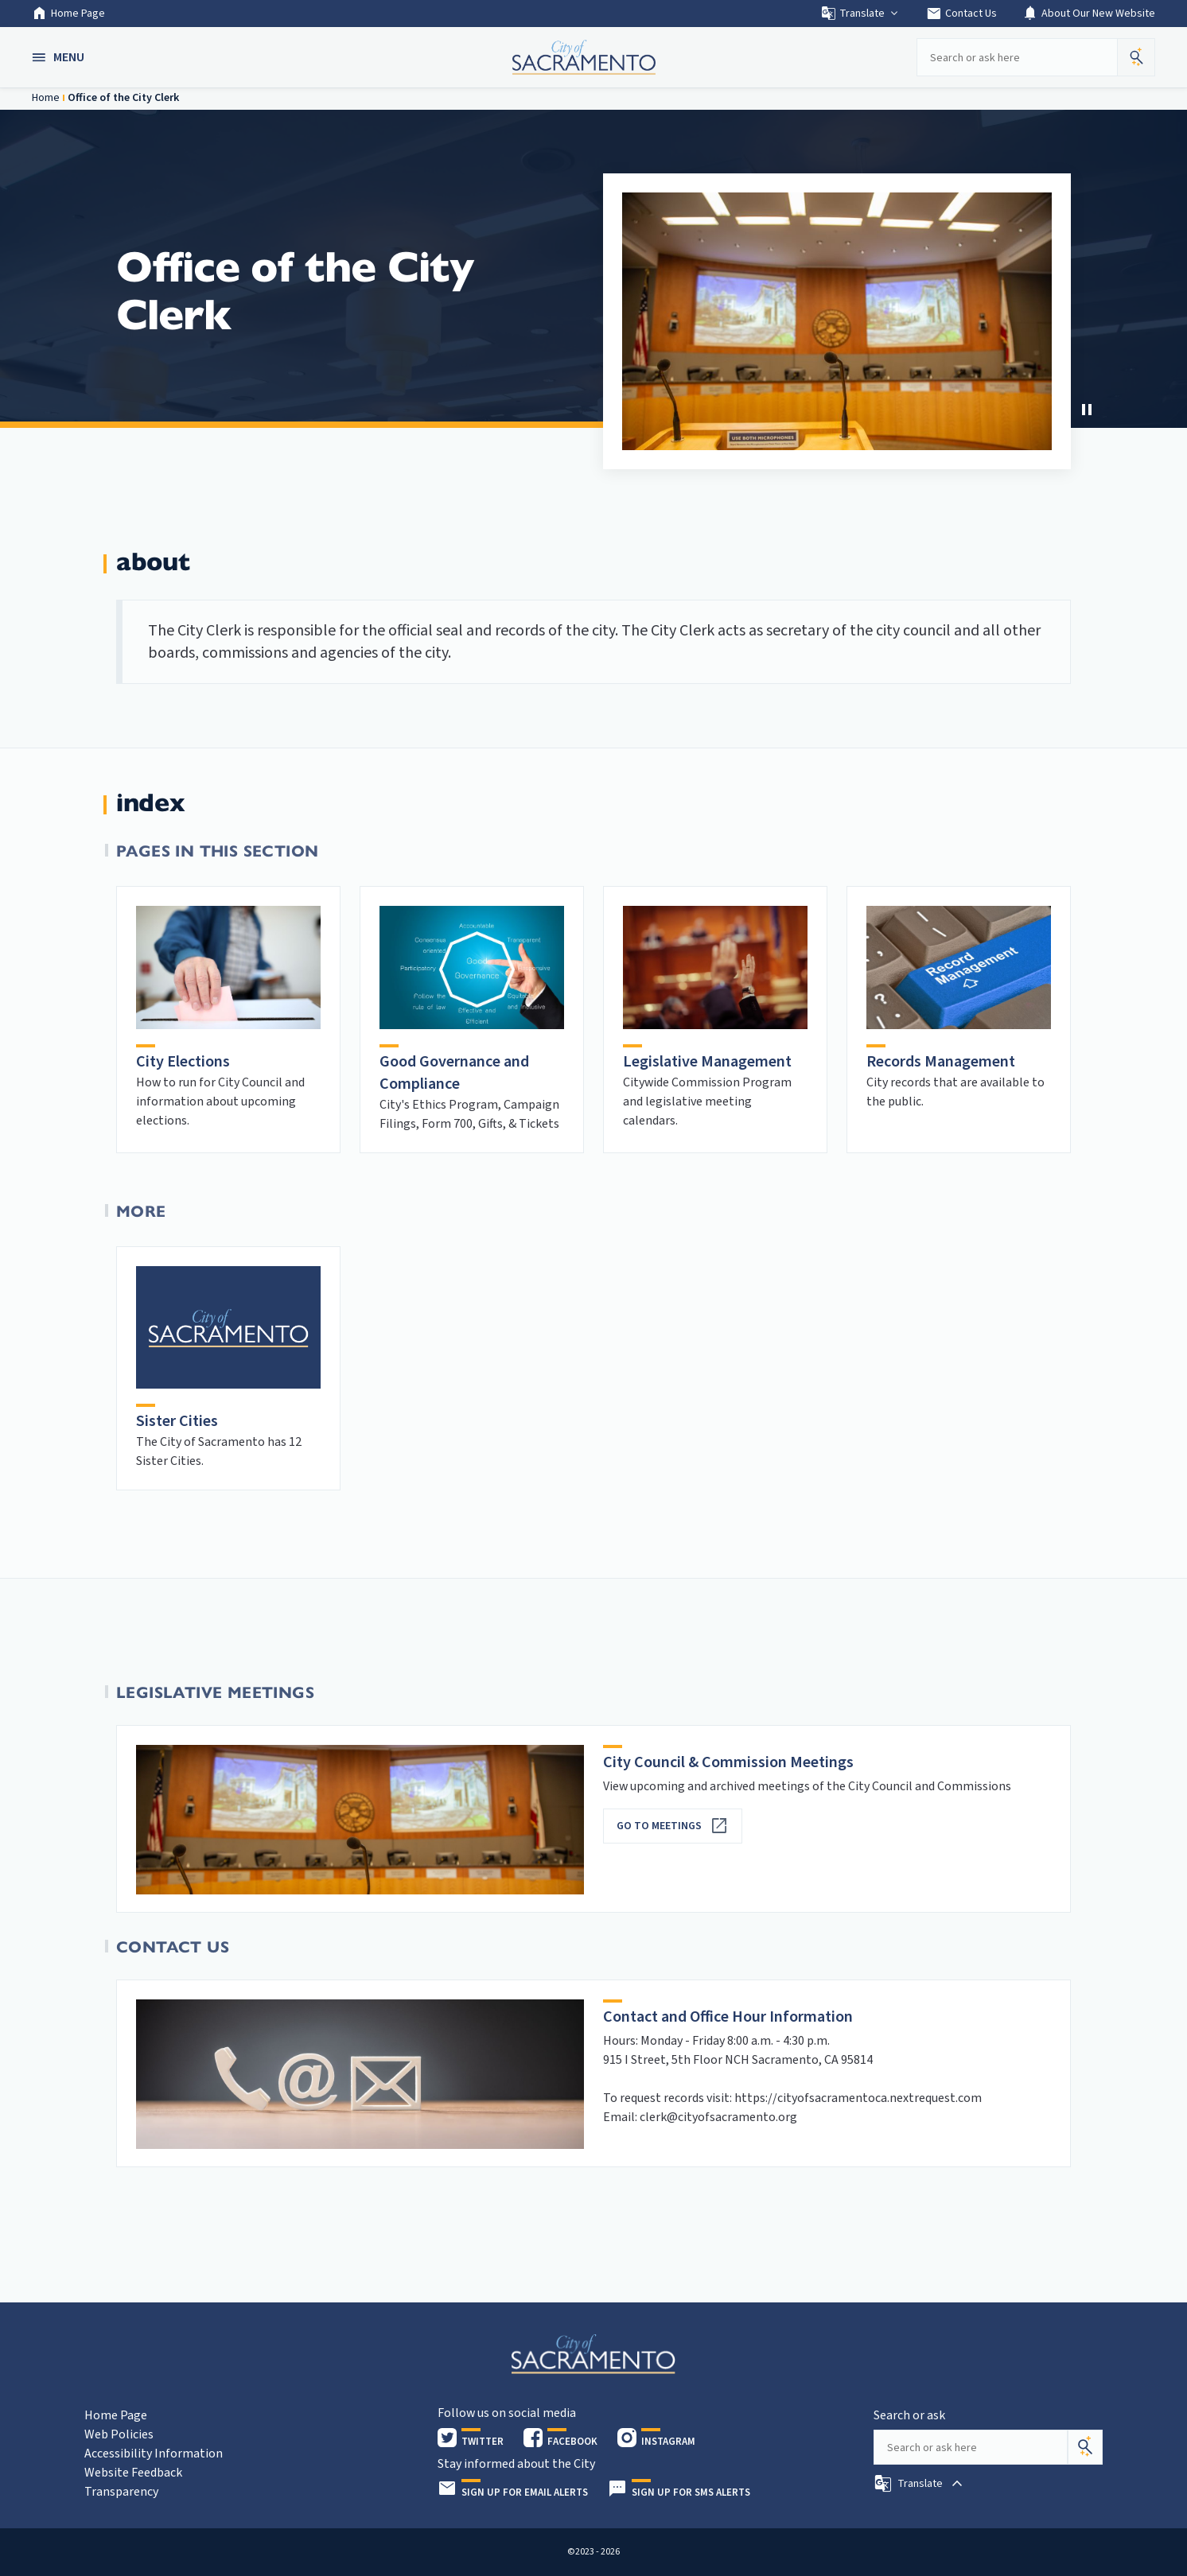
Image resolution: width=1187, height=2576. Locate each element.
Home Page (68, 13)
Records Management (940, 1062)
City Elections (183, 1062)
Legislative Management (707, 1062)
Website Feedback (133, 2472)
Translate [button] (860, 13)
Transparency (121, 2491)
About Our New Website (1088, 13)
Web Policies (119, 2434)
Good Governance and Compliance (454, 1073)
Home (46, 98)
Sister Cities (177, 1421)
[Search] (1085, 2447)
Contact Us (961, 13)
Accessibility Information (153, 2453)
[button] (59, 57)
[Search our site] (1017, 57)
